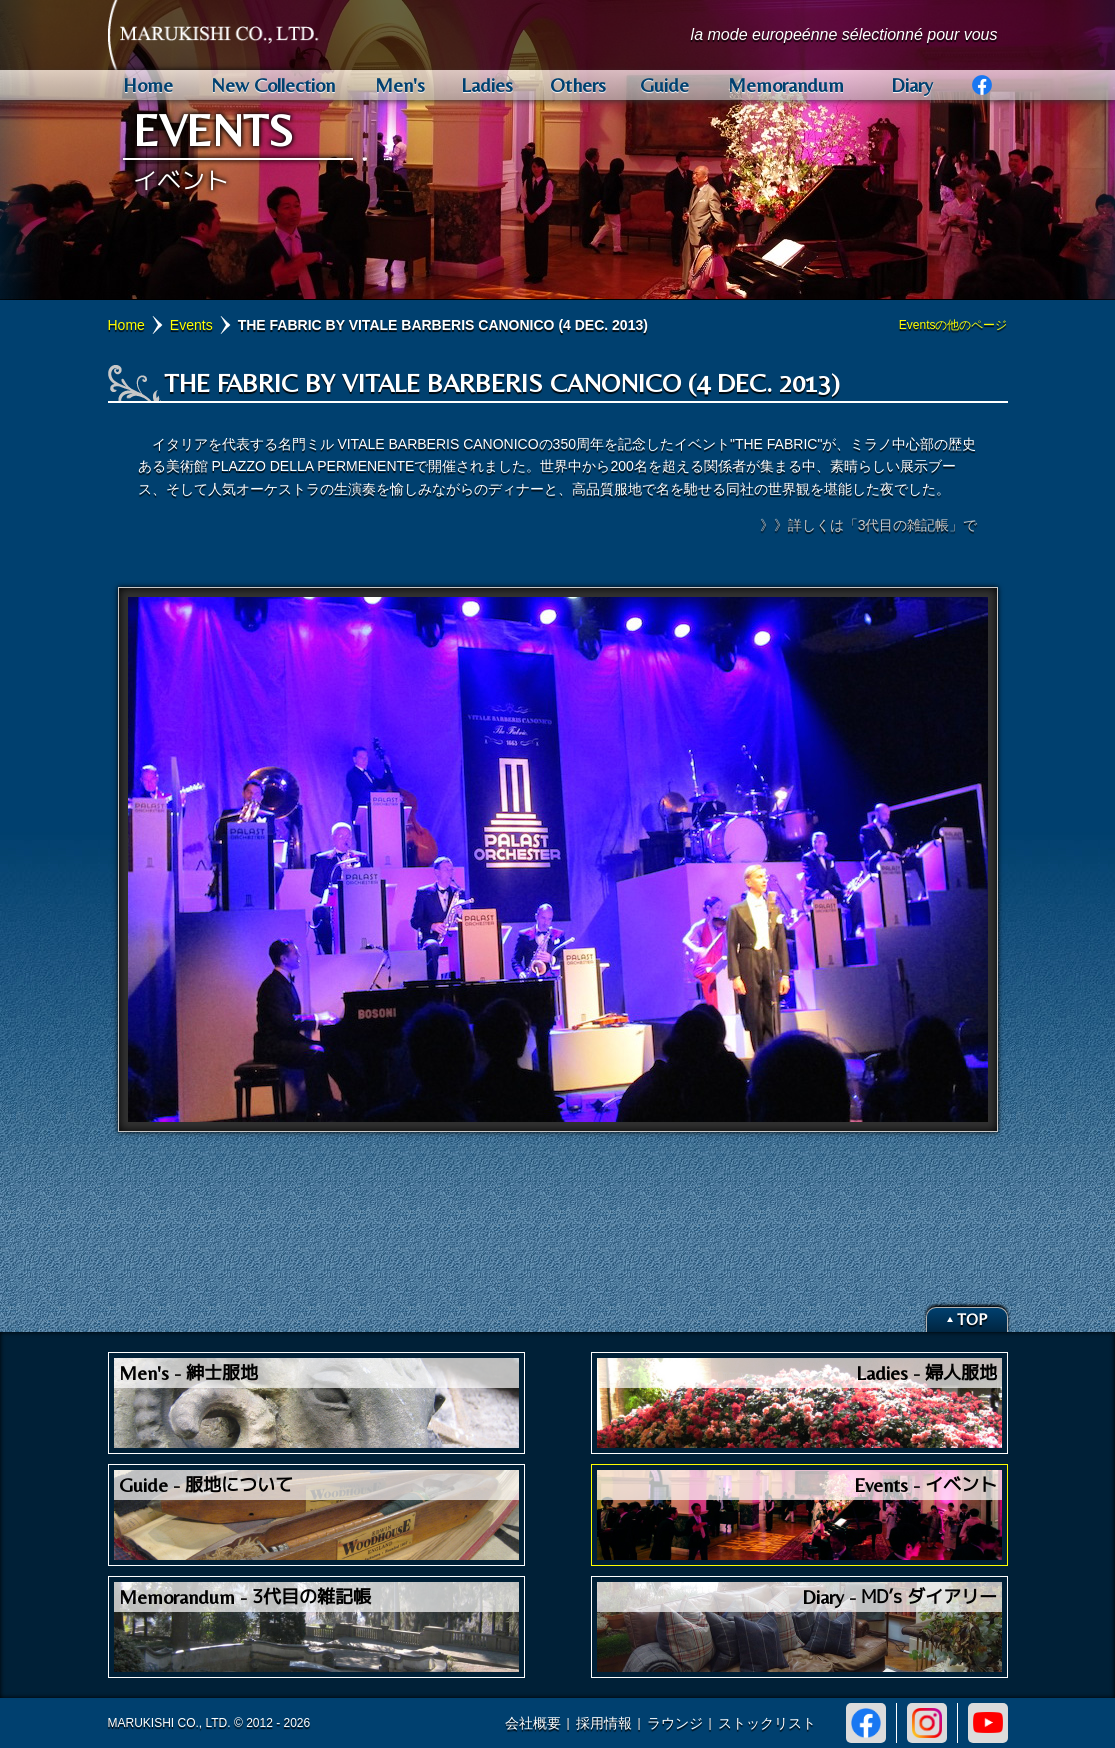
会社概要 (533, 1723)
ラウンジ (675, 1723)
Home (126, 325)
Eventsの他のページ (953, 325)
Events (191, 325)
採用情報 (604, 1723)
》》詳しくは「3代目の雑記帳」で (869, 525)
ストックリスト (767, 1723)
